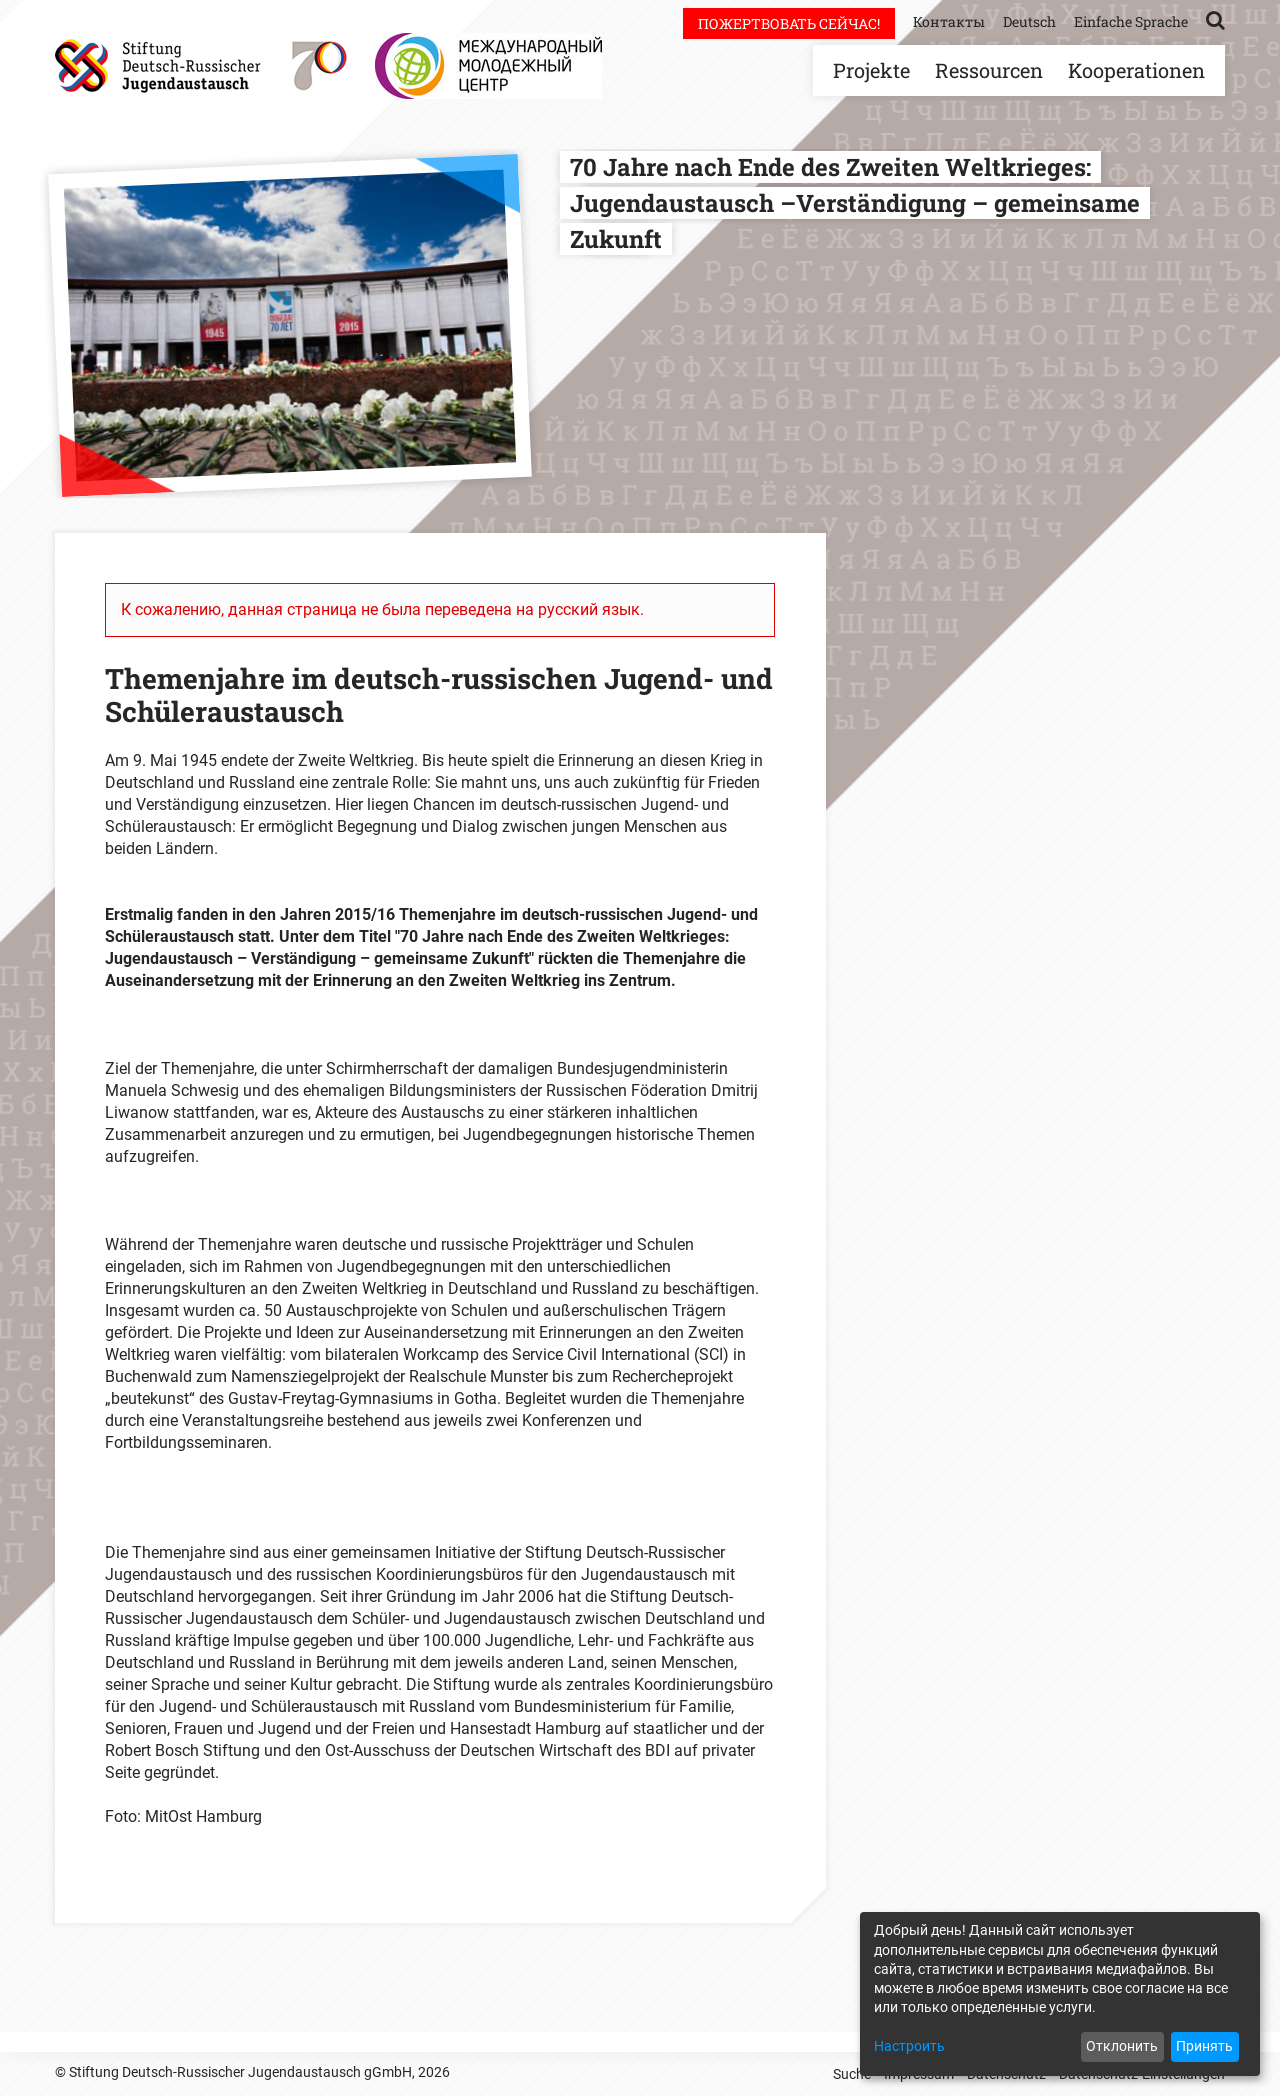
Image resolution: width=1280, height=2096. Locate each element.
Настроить (909, 2046)
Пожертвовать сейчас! (789, 23)
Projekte (871, 70)
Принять (1204, 2046)
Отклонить (1122, 2046)
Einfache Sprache (1131, 21)
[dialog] (1060, 1994)
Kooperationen (1136, 70)
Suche (852, 2074)
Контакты (949, 21)
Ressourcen (989, 70)
